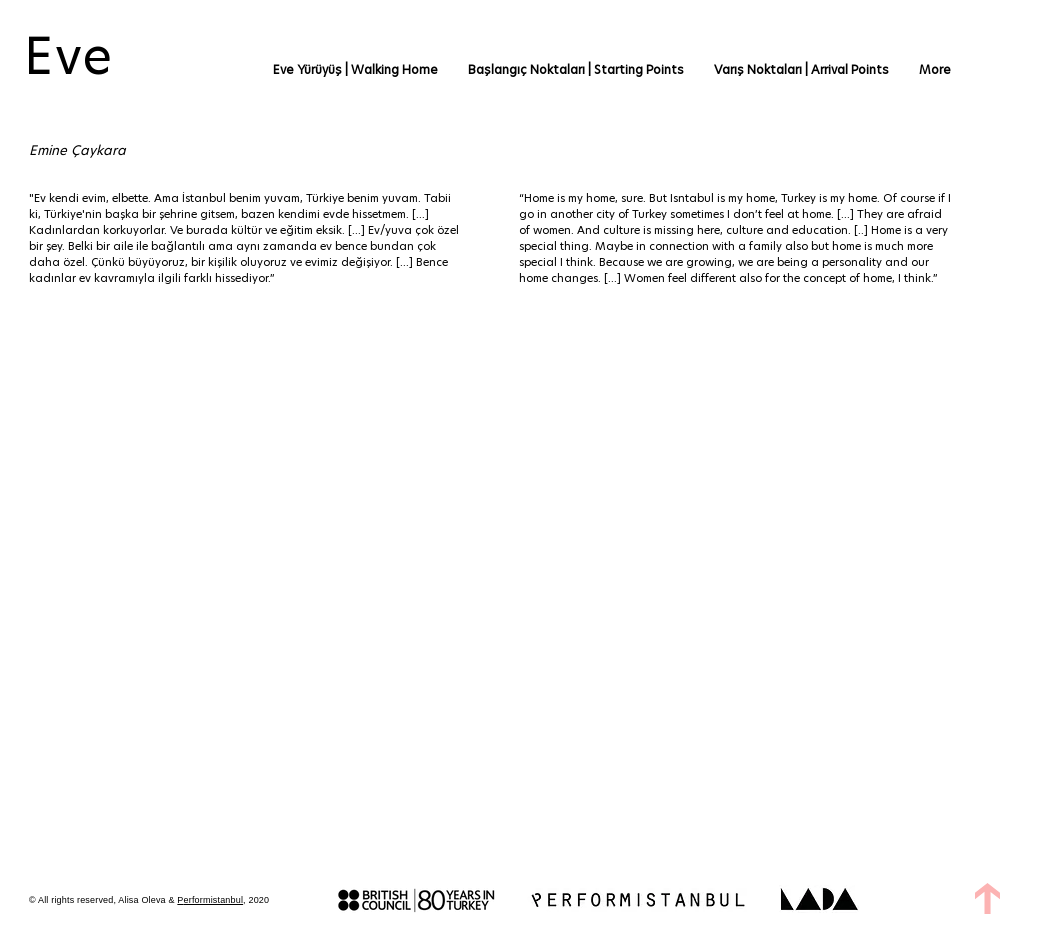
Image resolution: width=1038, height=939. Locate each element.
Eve (69, 56)
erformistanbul (214, 900)
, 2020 (256, 900)
